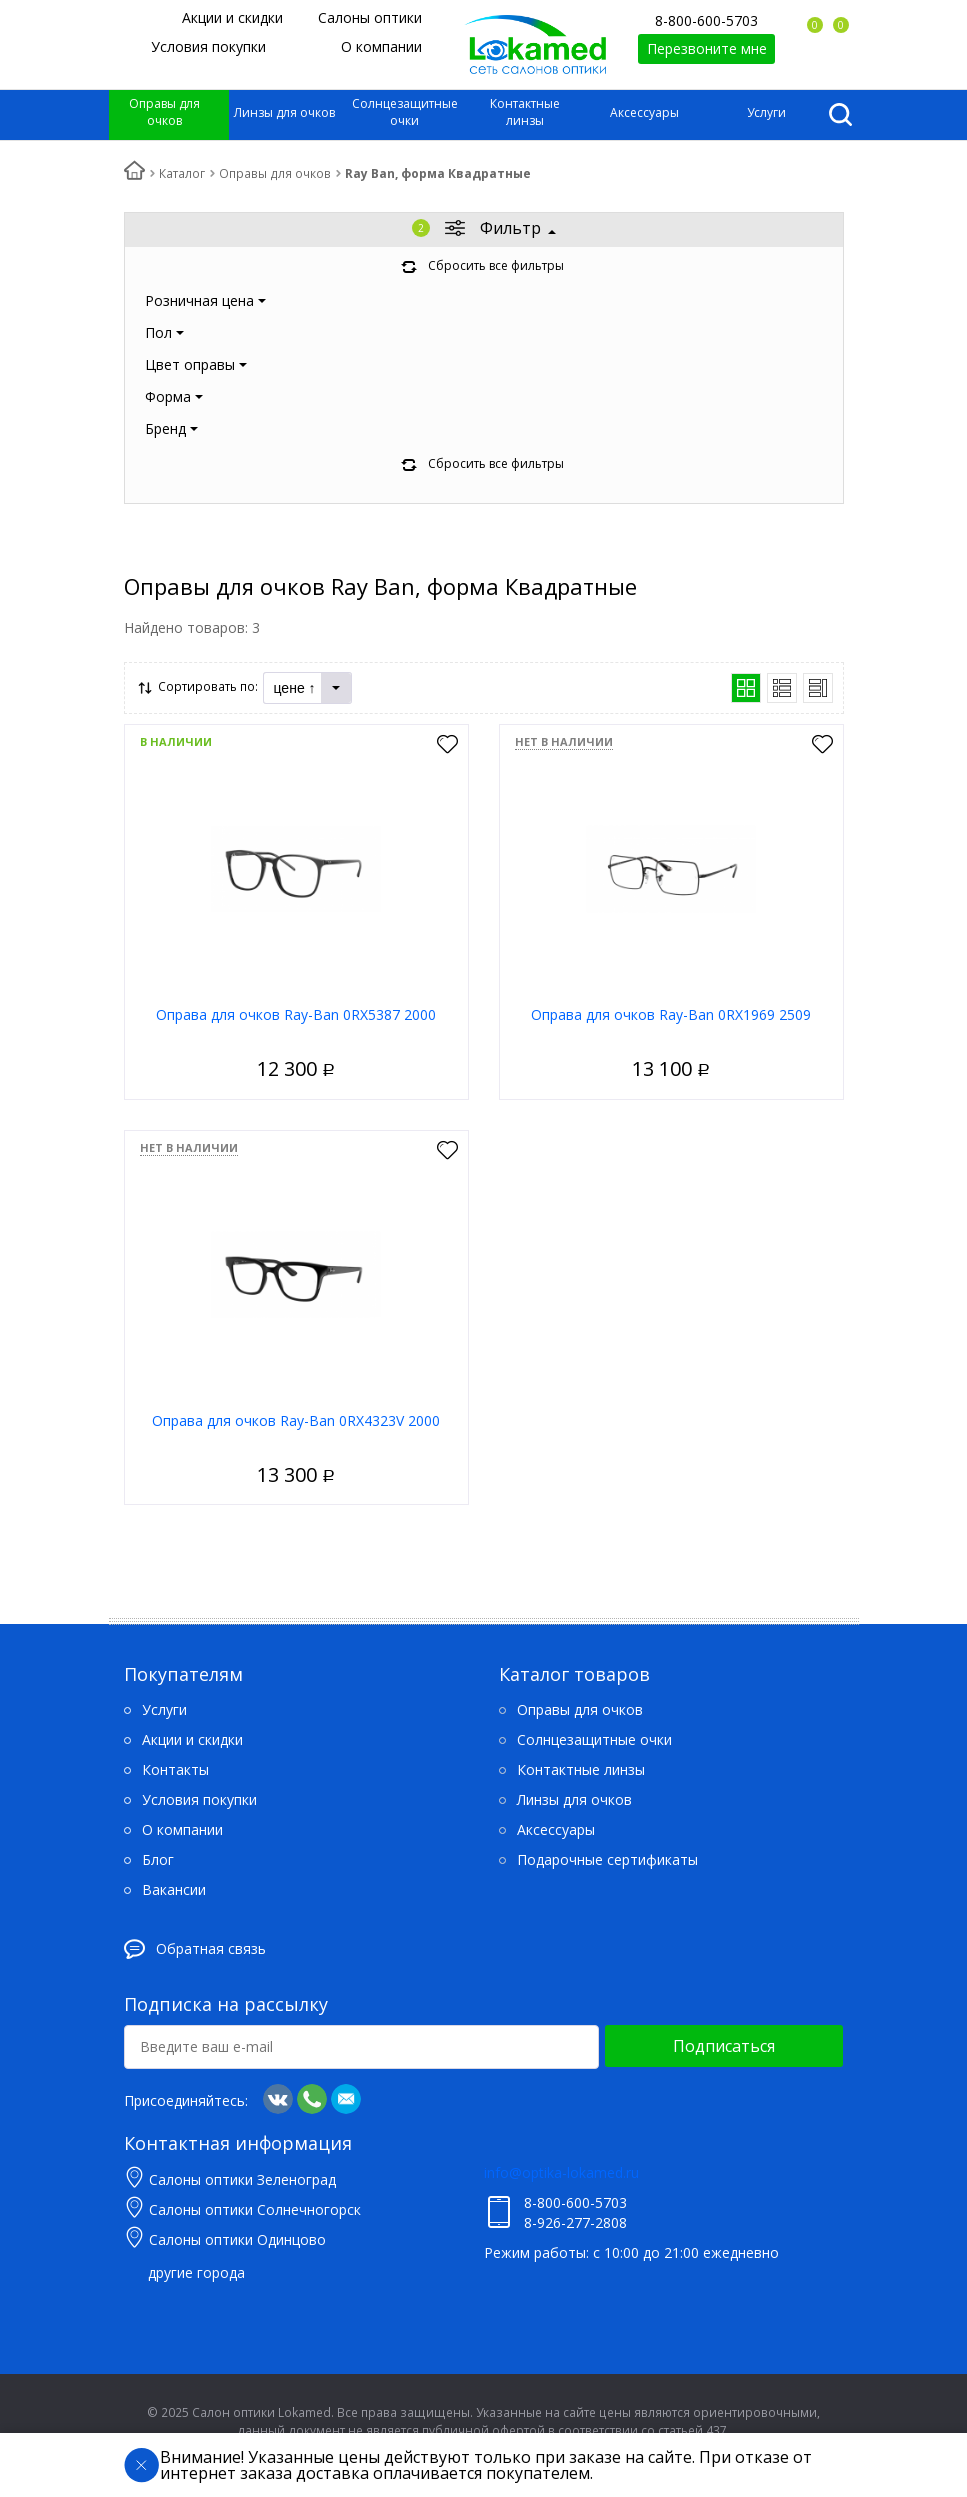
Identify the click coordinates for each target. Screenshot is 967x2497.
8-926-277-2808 (575, 2222)
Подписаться (724, 2046)
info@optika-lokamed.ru (561, 2172)
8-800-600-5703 (706, 20)
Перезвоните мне (707, 48)
